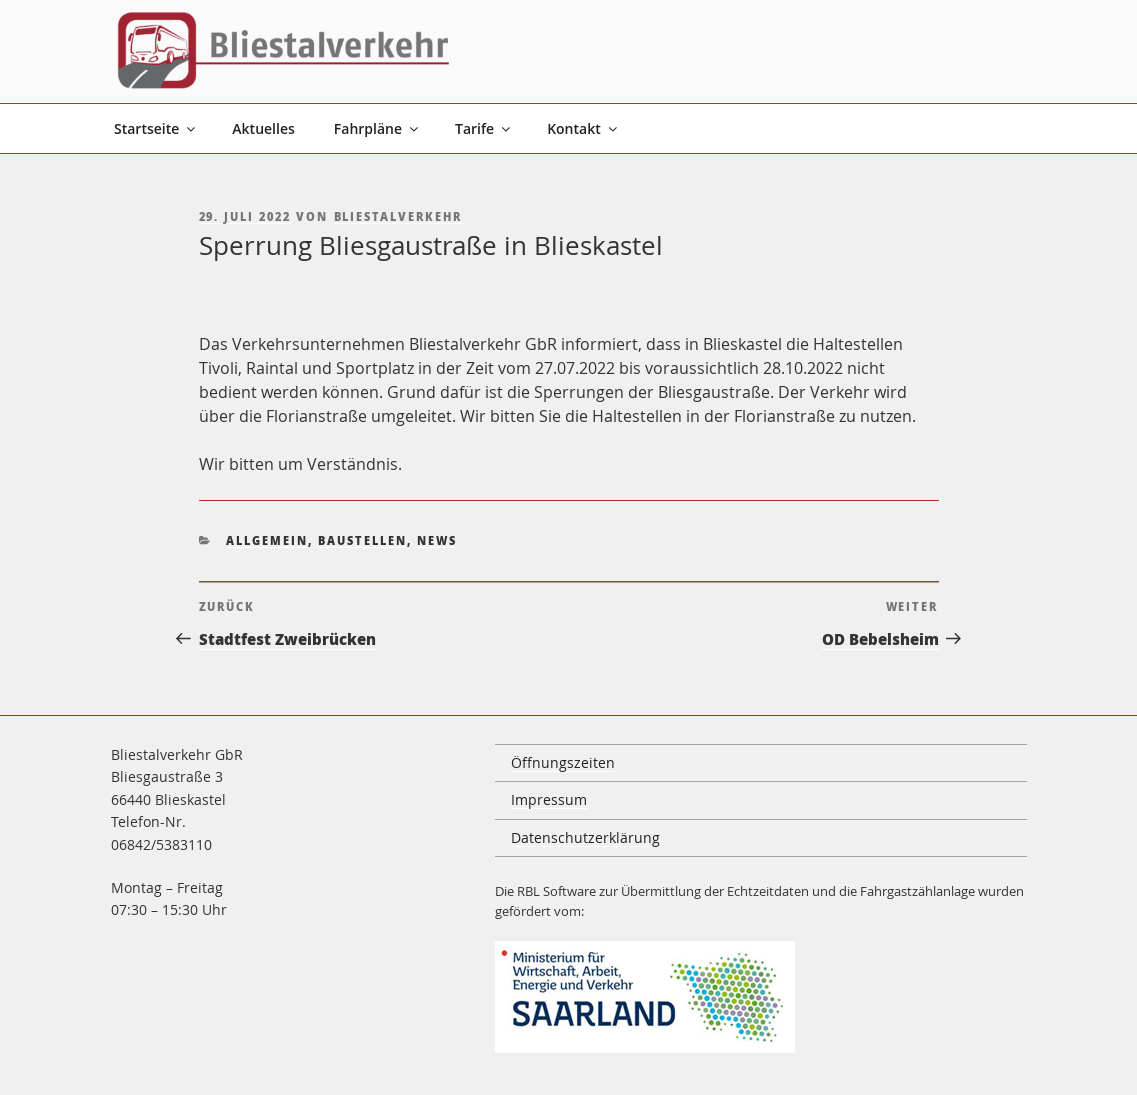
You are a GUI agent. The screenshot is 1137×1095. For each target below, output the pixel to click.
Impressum (549, 799)
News (437, 540)
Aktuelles (263, 128)
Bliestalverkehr (398, 216)
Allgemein (267, 540)
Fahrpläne (377, 128)
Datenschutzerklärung (585, 837)
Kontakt (583, 128)
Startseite (156, 128)
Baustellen (362, 540)
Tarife (484, 128)
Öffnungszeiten (563, 762)
